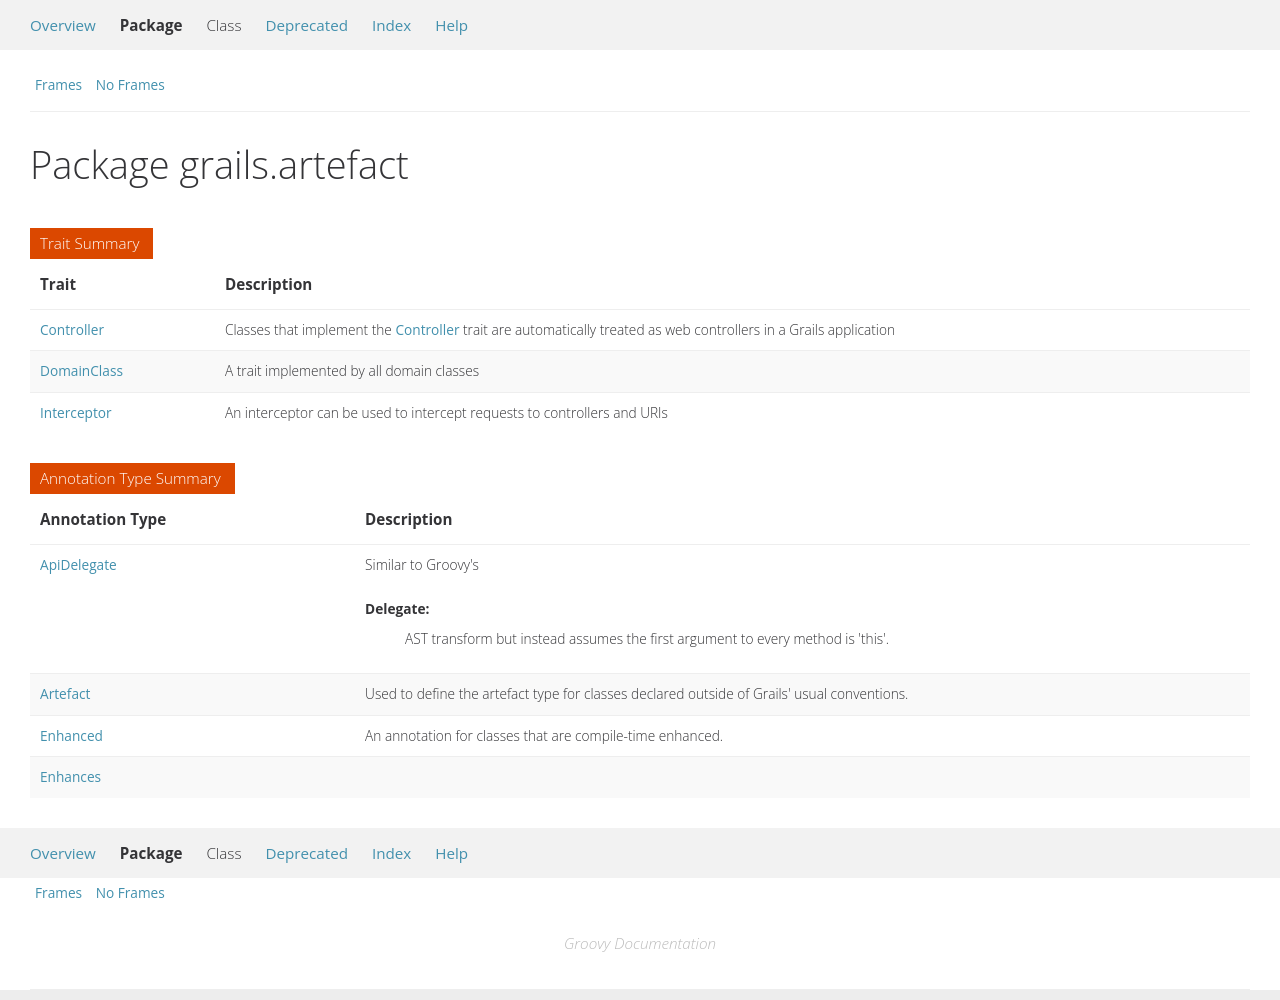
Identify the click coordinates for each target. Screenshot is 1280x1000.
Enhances (70, 776)
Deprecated (306, 25)
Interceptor (76, 412)
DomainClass (81, 370)
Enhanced (71, 735)
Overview (63, 25)
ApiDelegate (78, 564)
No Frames (130, 84)
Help (451, 25)
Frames (58, 84)
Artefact (65, 693)
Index (391, 25)
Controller (72, 329)
